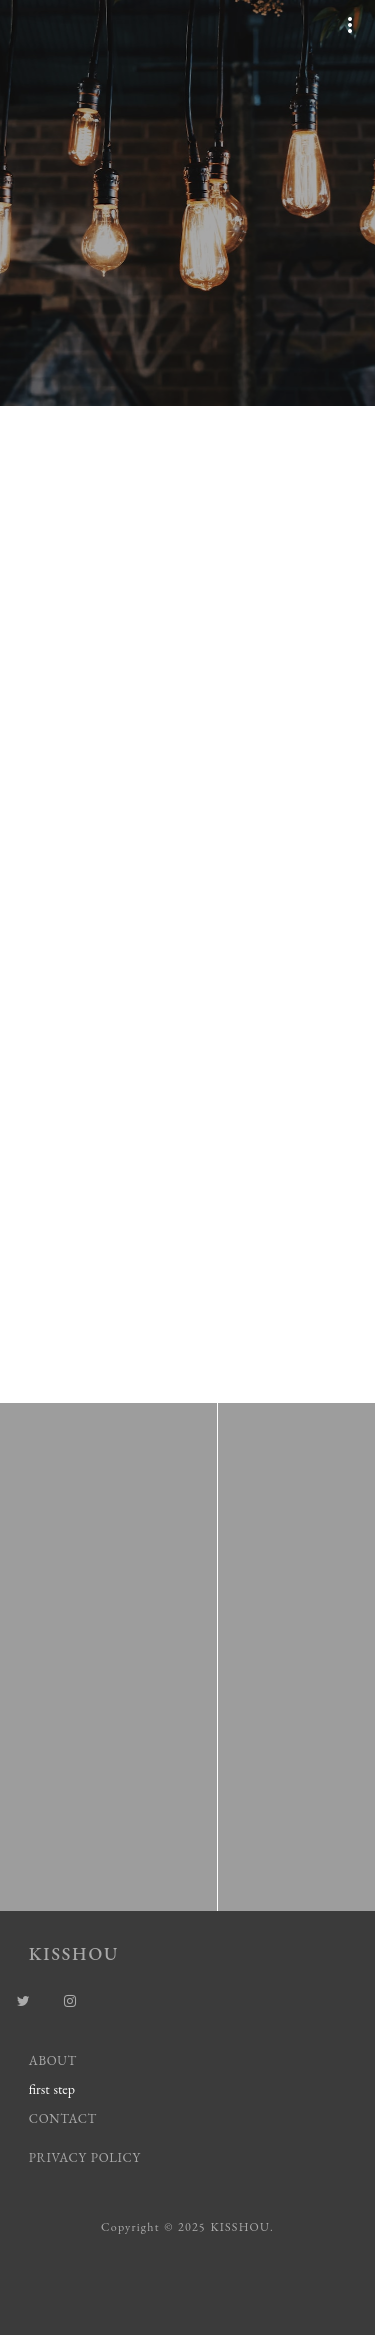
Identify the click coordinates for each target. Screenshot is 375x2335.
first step (52, 2089)
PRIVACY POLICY (87, 2157)
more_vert (350, 25)
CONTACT (63, 2118)
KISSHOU (74, 1953)
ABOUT (53, 2060)
